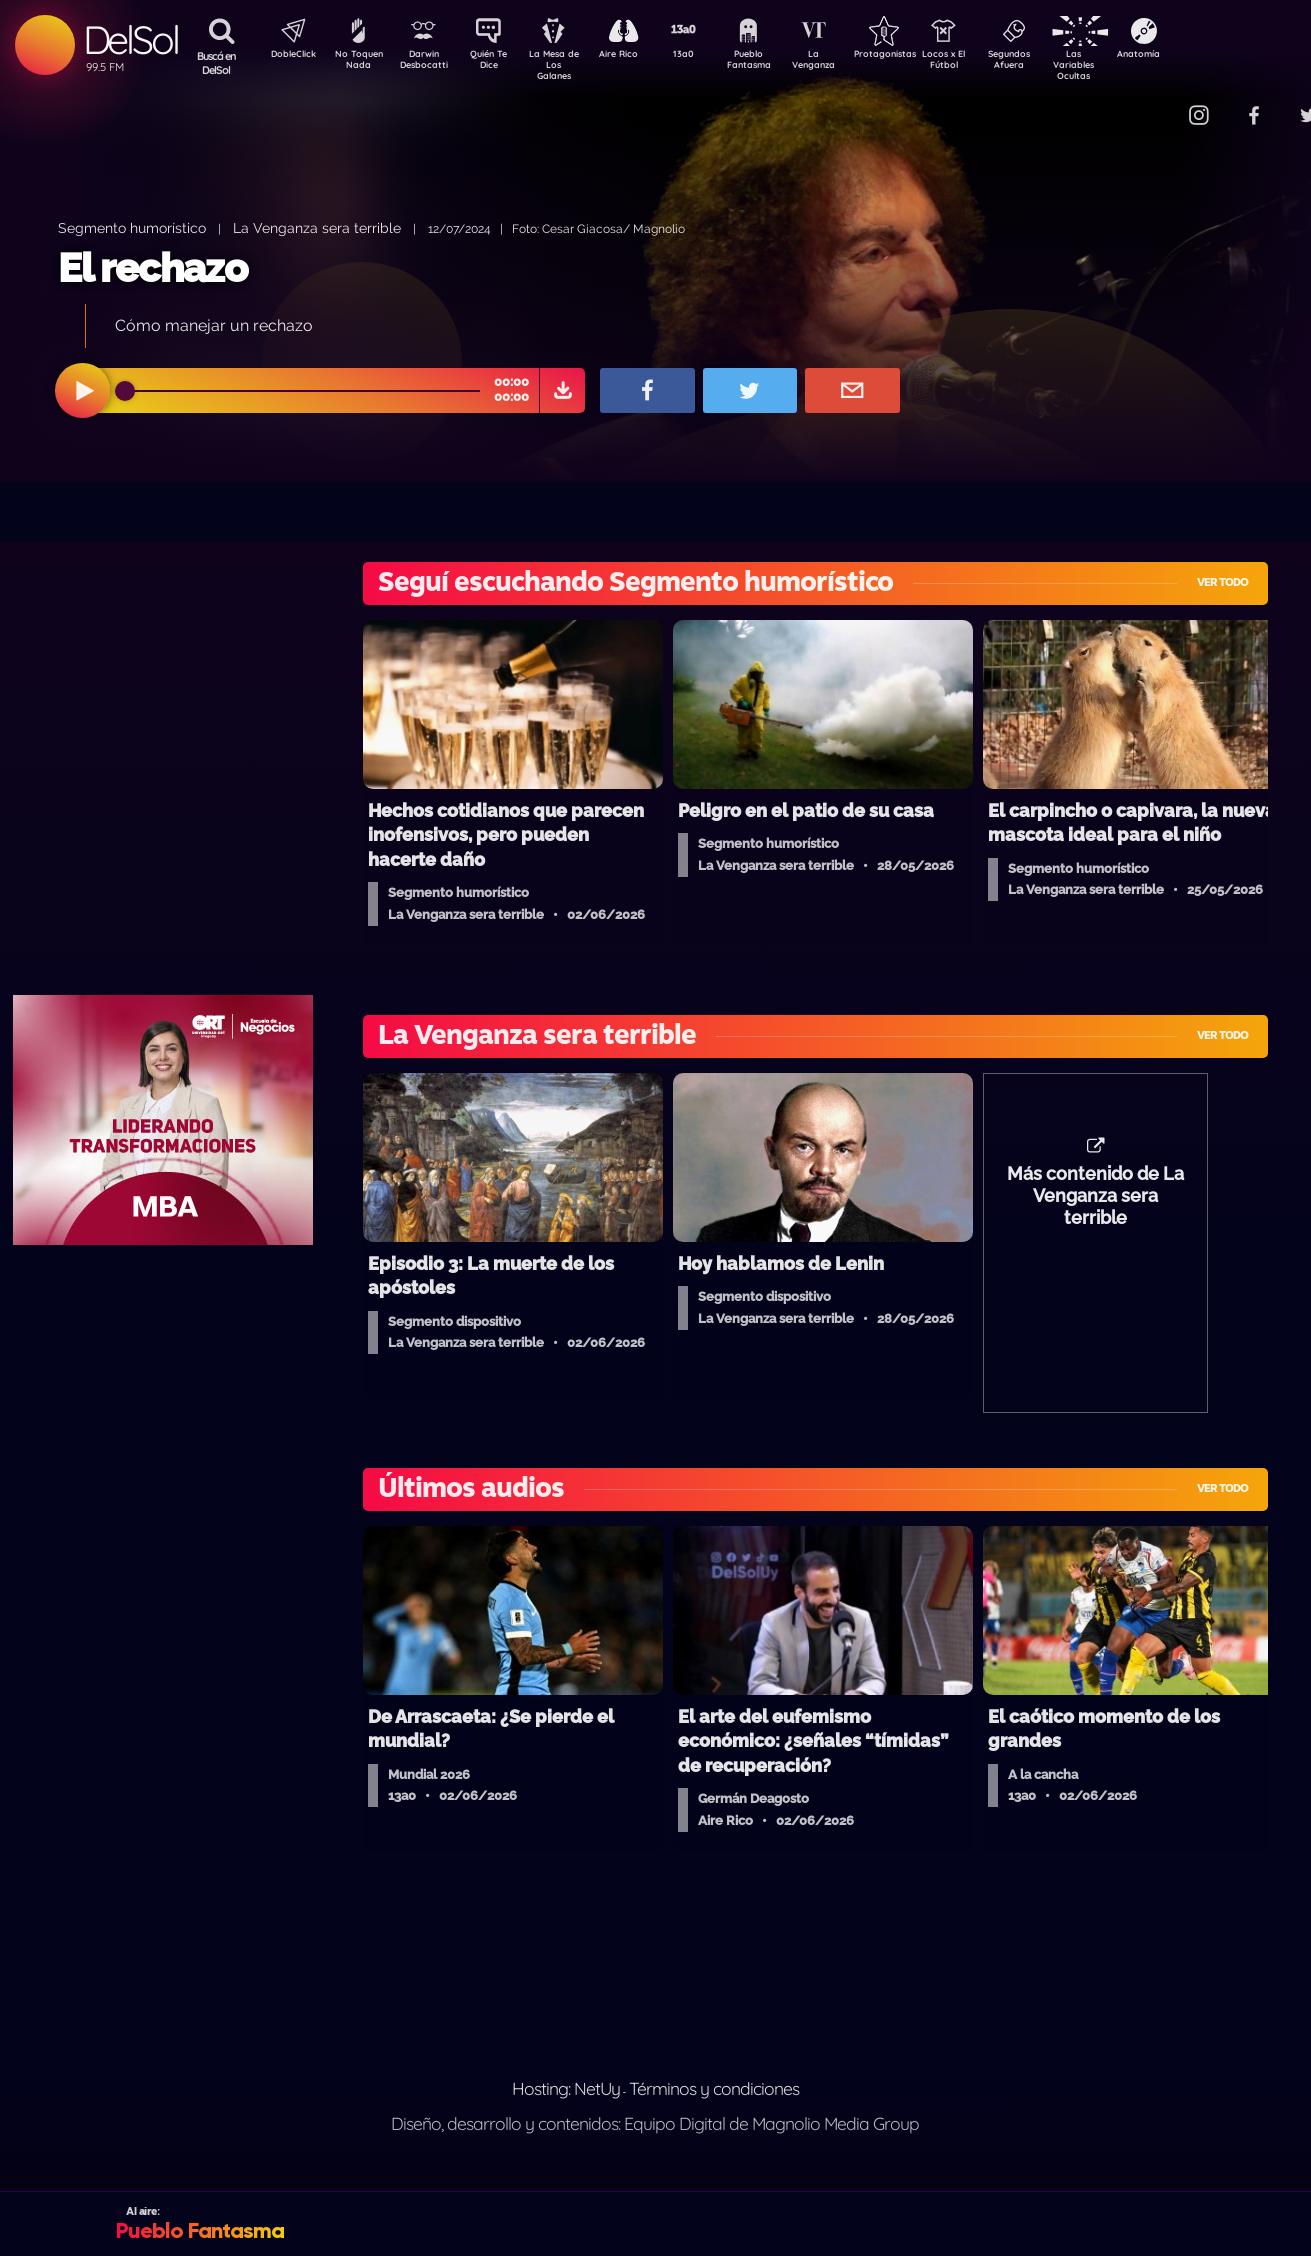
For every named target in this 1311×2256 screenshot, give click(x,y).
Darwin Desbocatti (426, 63)
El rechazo (152, 267)
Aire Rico (636, 56)
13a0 (706, 56)
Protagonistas (916, 56)
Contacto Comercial (1157, 102)
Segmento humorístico (132, 227)
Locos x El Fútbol (986, 63)
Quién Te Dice (496, 63)
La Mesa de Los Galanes (566, 64)
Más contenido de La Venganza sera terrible (1095, 1206)
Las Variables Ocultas (1126, 64)
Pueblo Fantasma (776, 63)
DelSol (130, 39)
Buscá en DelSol (216, 63)
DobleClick (286, 56)
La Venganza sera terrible (317, 227)
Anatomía (1196, 56)
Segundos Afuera (1056, 63)
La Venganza (846, 63)
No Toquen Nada (356, 63)
